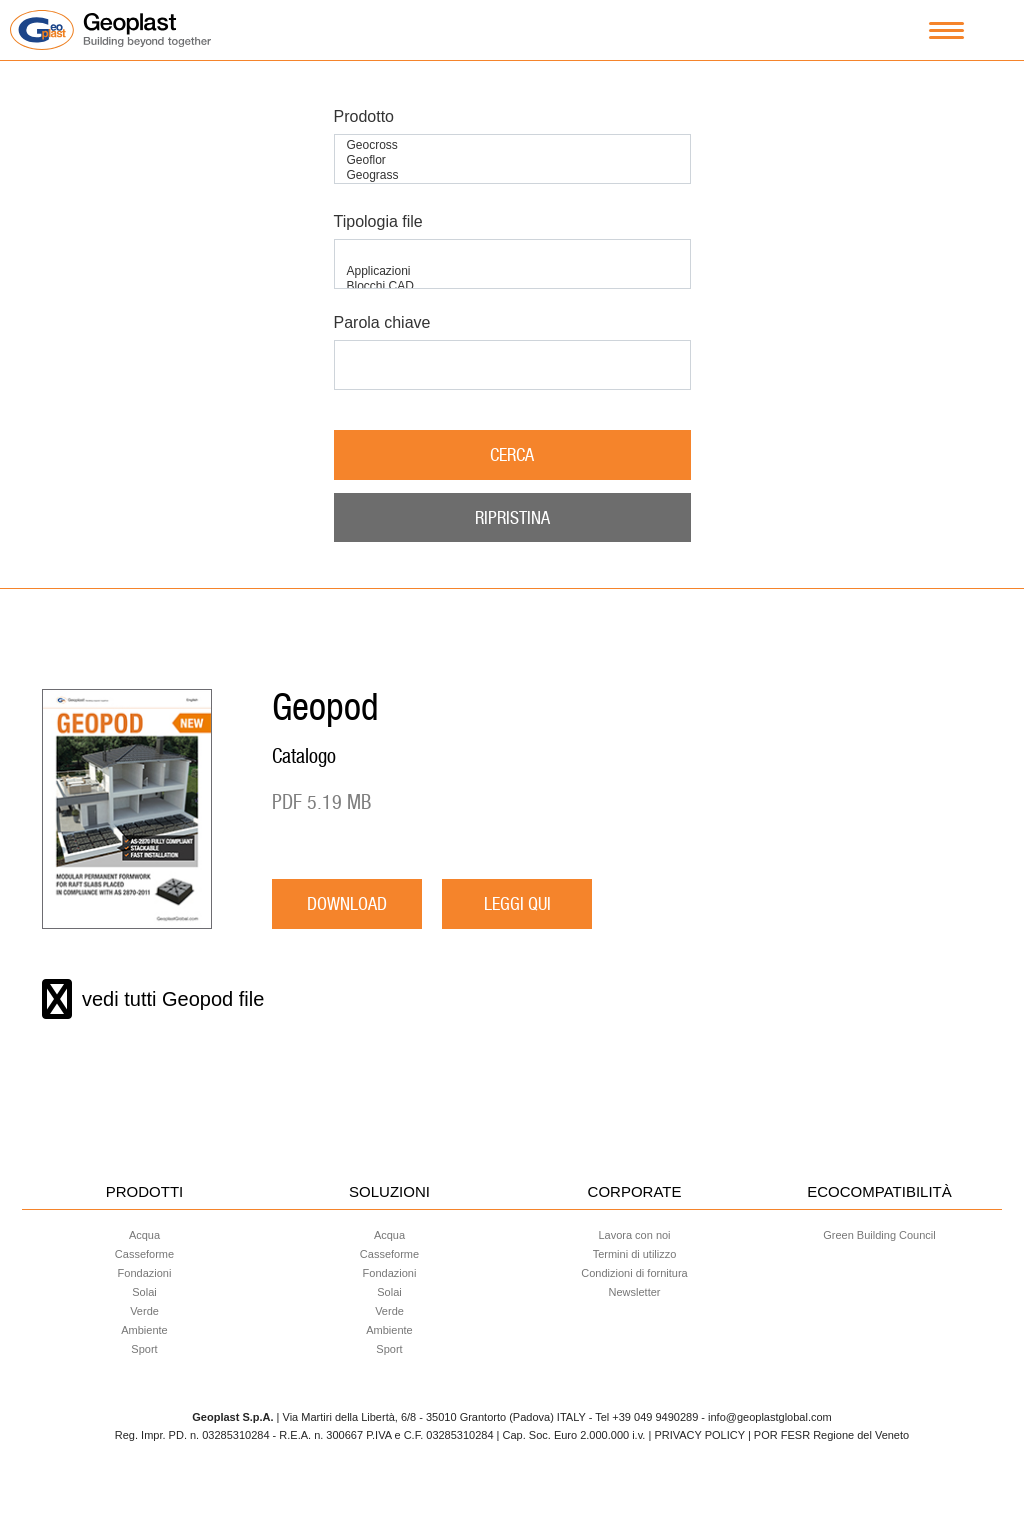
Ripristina (512, 517)
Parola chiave (382, 322)
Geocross (512, 145)
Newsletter (635, 1292)
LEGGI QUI (517, 903)
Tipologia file (378, 221)
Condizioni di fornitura (634, 1273)
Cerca (512, 454)
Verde (144, 1311)
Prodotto (364, 116)
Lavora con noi (634, 1235)
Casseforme (144, 1254)
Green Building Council (879, 1235)
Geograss (512, 175)
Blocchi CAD (512, 286)
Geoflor (512, 160)
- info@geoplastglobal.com (766, 1417)
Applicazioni (512, 271)
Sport (144, 1349)
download (347, 903)
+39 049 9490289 (655, 1417)
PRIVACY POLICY (699, 1435)
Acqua (144, 1235)
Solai (144, 1292)
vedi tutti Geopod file (153, 999)
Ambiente (144, 1330)
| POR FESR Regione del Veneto (828, 1435)
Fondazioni (145, 1273)
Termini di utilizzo (635, 1254)
